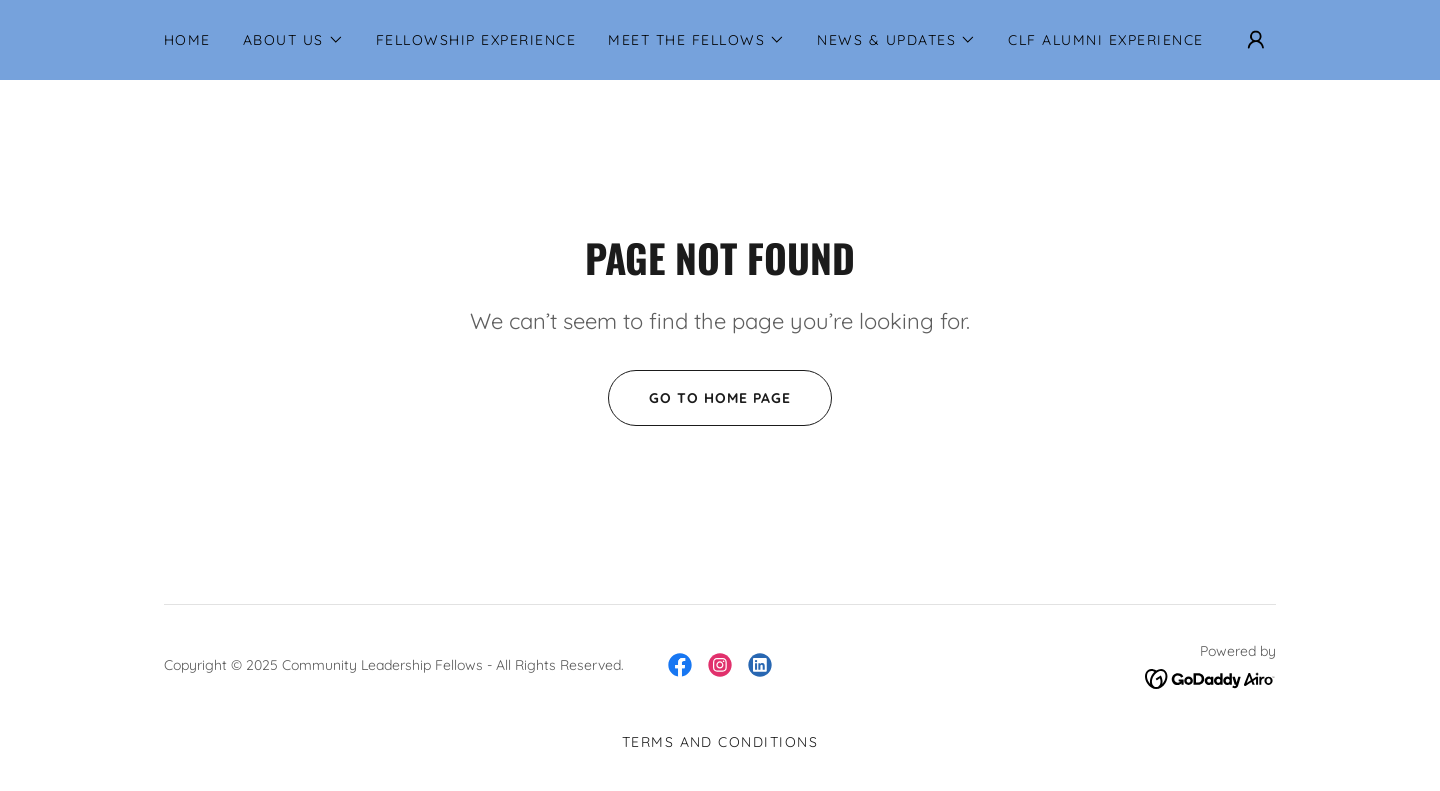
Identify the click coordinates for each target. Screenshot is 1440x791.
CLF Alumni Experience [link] (1105, 40)
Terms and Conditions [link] (720, 742)
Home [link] (187, 40)
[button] (293, 40)
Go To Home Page (699, 398)
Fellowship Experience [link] (476, 40)
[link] (680, 665)
